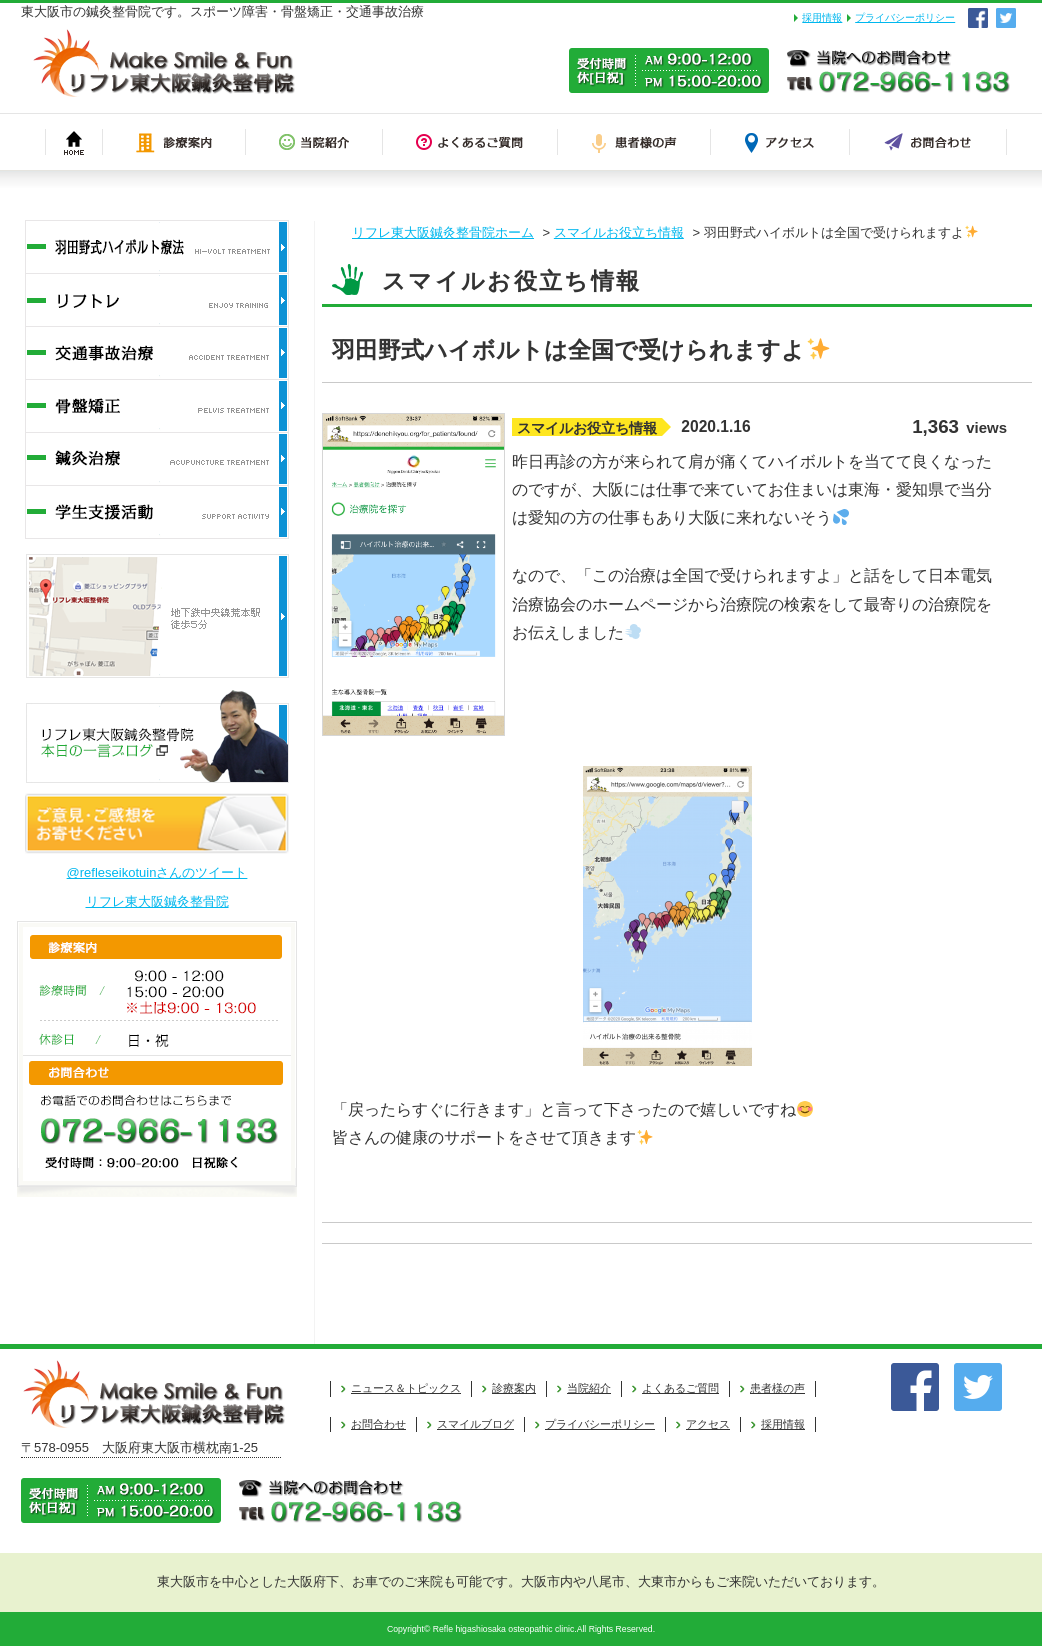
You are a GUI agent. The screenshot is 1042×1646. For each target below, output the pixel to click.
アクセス (708, 1424)
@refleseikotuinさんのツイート (157, 872)
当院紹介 (589, 1388)
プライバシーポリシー (905, 17)
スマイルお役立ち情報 (619, 232)
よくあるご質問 (680, 1388)
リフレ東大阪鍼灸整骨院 (157, 901)
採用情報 (822, 17)
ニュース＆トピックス (406, 1388)
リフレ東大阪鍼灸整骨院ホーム (443, 232)
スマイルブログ (475, 1424)
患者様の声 (777, 1388)
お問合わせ (378, 1424)
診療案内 (514, 1388)
